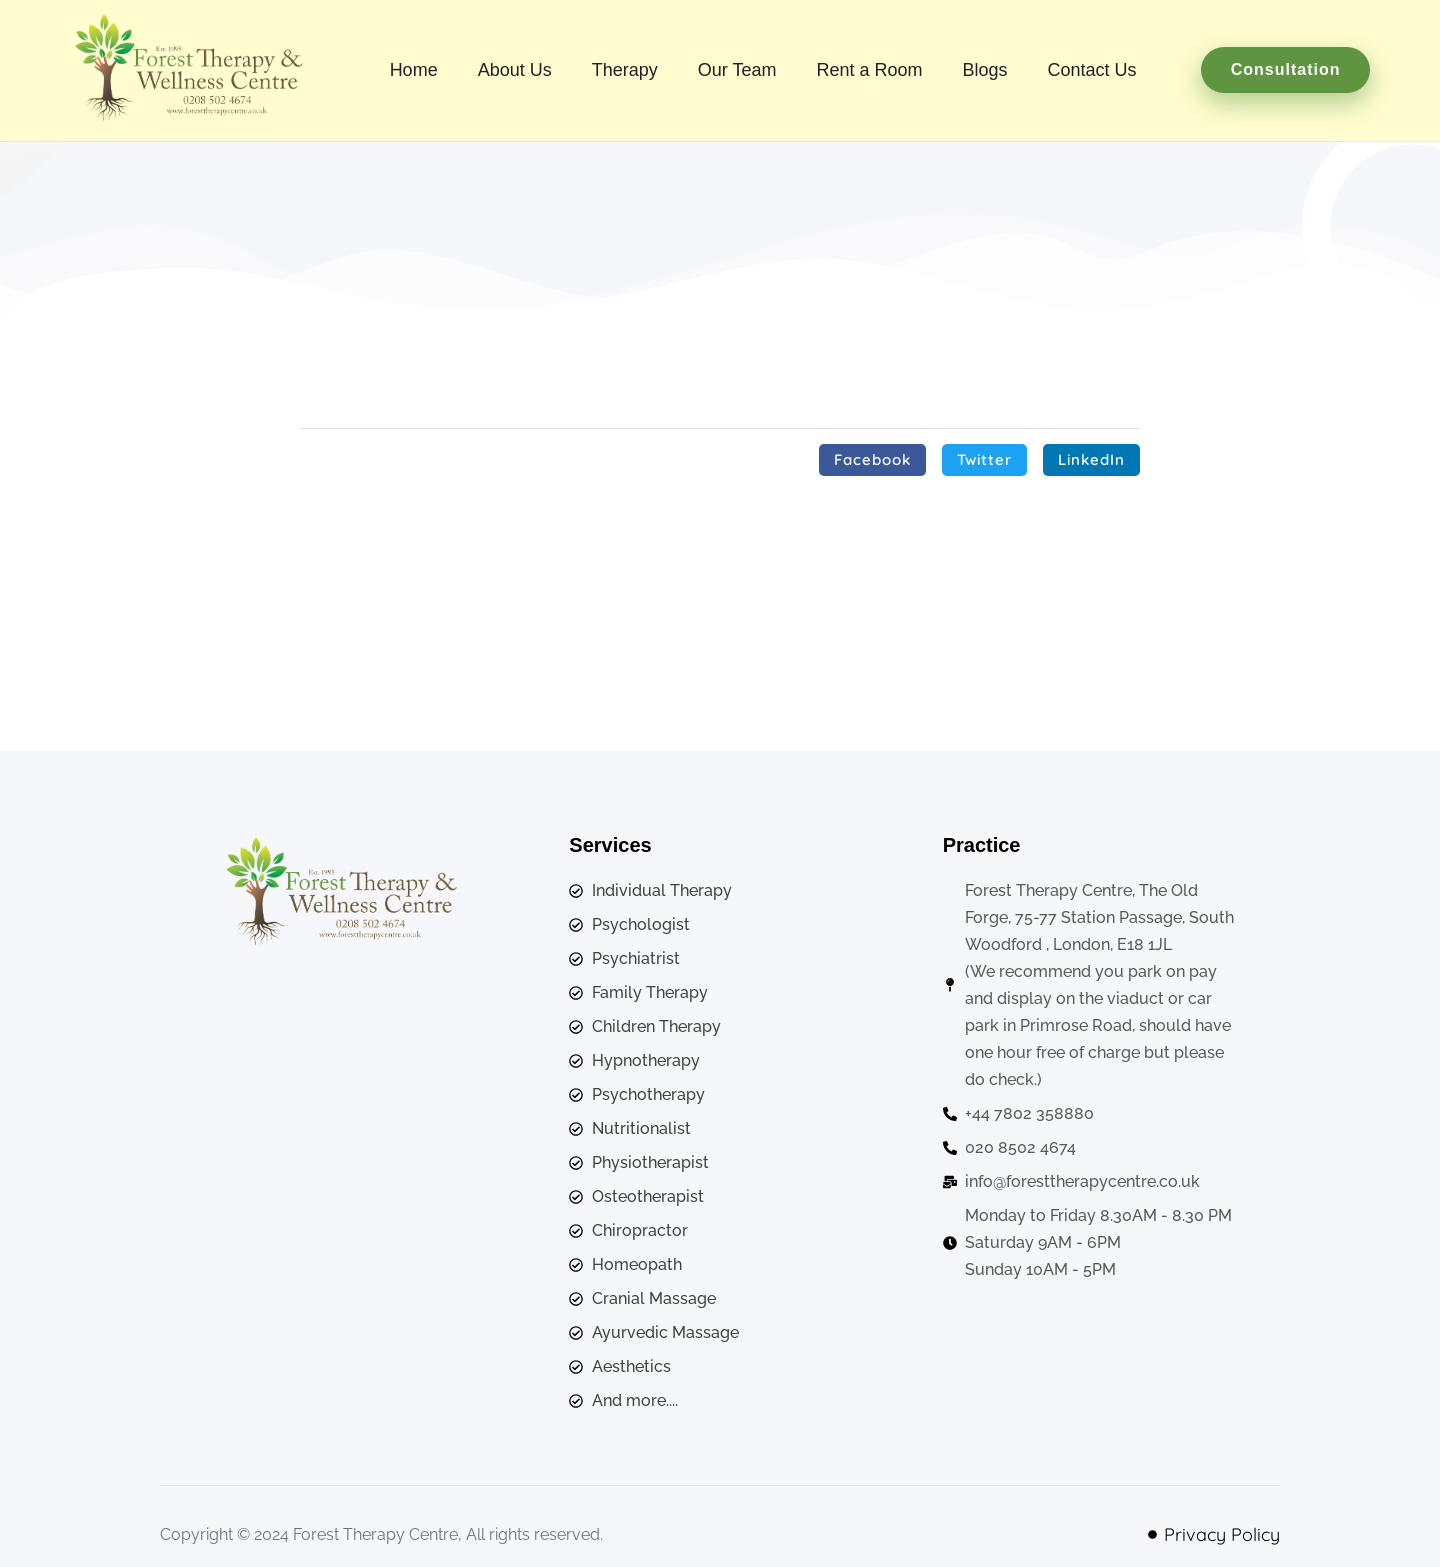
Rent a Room (869, 70)
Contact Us (1092, 70)
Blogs (985, 70)
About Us (515, 70)
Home (414, 70)
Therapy (625, 70)
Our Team (737, 70)
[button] (872, 460)
